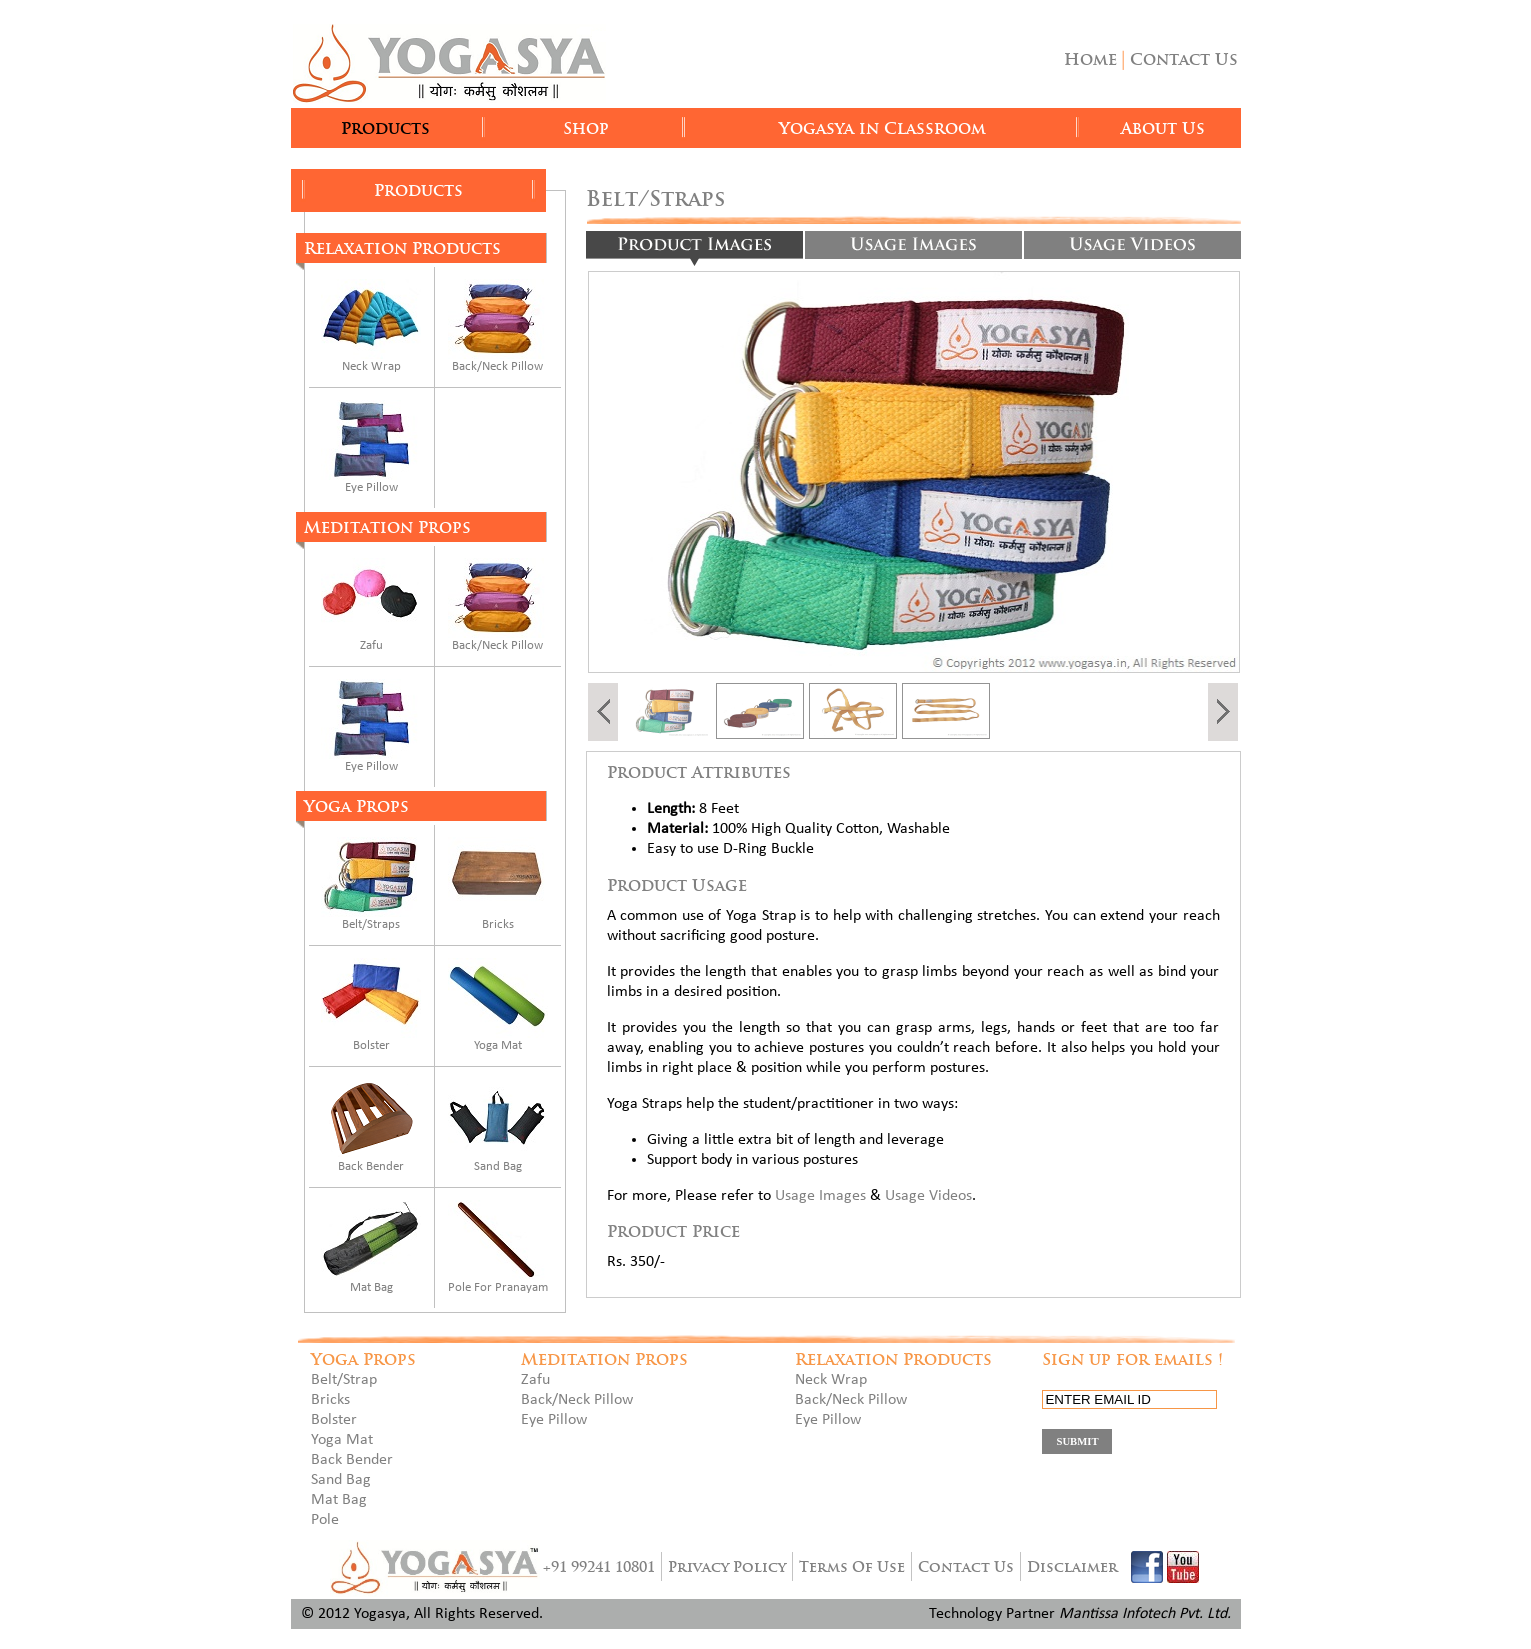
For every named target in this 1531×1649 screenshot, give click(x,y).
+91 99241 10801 (599, 1567)
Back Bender (371, 1166)
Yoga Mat (498, 1045)
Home (1090, 59)
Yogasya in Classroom (882, 128)
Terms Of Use (852, 1567)
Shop (586, 128)
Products (385, 128)
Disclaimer (1072, 1567)
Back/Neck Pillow (497, 366)
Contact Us (1184, 59)
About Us (1163, 128)
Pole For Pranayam (498, 1287)
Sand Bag (498, 1166)
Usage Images (820, 1196)
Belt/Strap (344, 1380)
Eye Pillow (371, 487)
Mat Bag (371, 1287)
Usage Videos (928, 1196)
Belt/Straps (371, 924)
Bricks (498, 924)
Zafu (371, 645)
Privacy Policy (727, 1567)
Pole (325, 1520)
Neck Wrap (371, 366)
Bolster (371, 1045)
